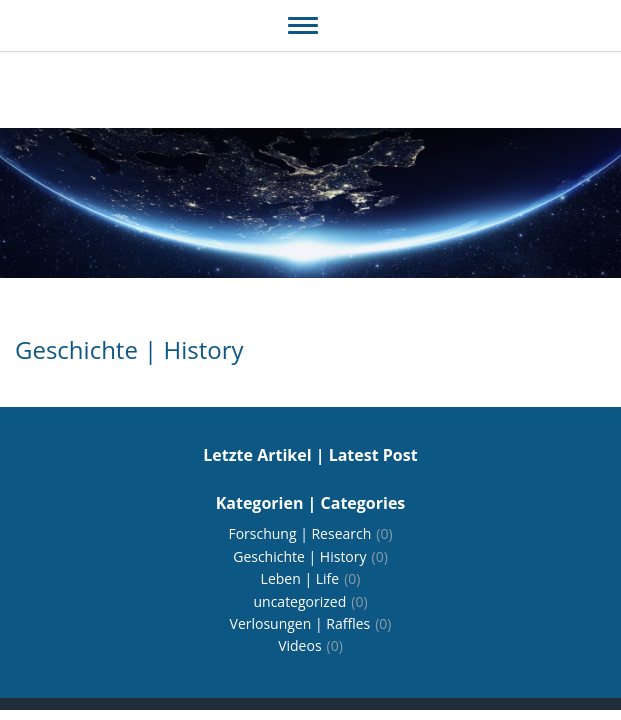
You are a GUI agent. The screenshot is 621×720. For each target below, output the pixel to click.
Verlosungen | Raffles (311, 623)
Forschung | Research (310, 533)
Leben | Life (311, 578)
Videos (310, 645)
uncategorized (310, 601)
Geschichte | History (310, 556)
